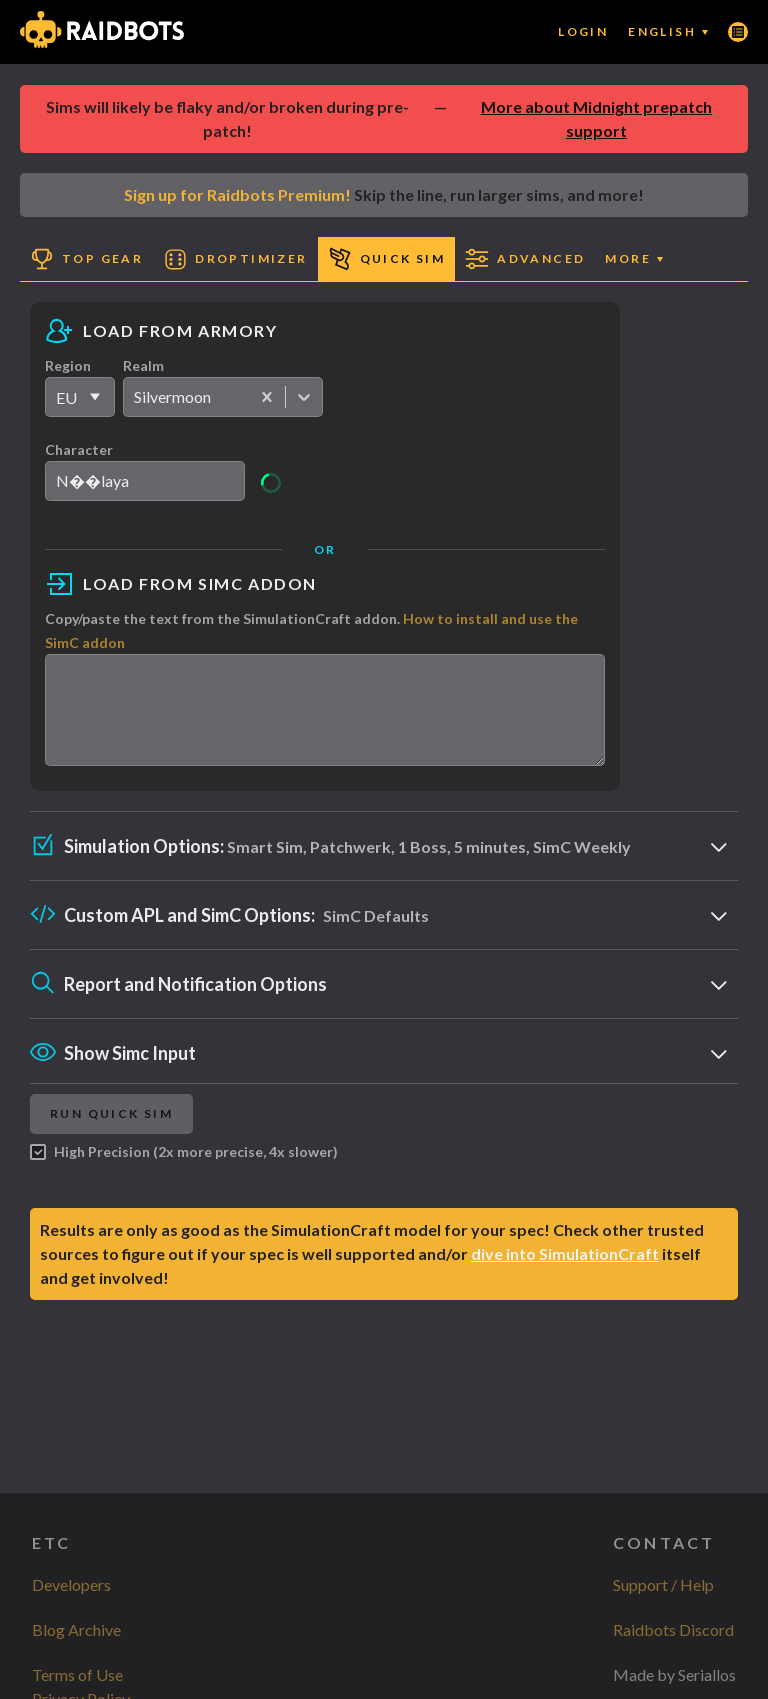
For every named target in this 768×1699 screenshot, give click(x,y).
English (668, 31)
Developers (71, 1584)
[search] (145, 481)
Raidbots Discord (673, 1629)
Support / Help (663, 1584)
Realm (143, 365)
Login (583, 31)
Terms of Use (77, 1674)
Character (79, 449)
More (634, 258)
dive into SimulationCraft (565, 1271)
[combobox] (135, 397)
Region (68, 365)
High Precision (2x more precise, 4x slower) (184, 1170)
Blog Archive (76, 1629)
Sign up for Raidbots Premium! (237, 194)
